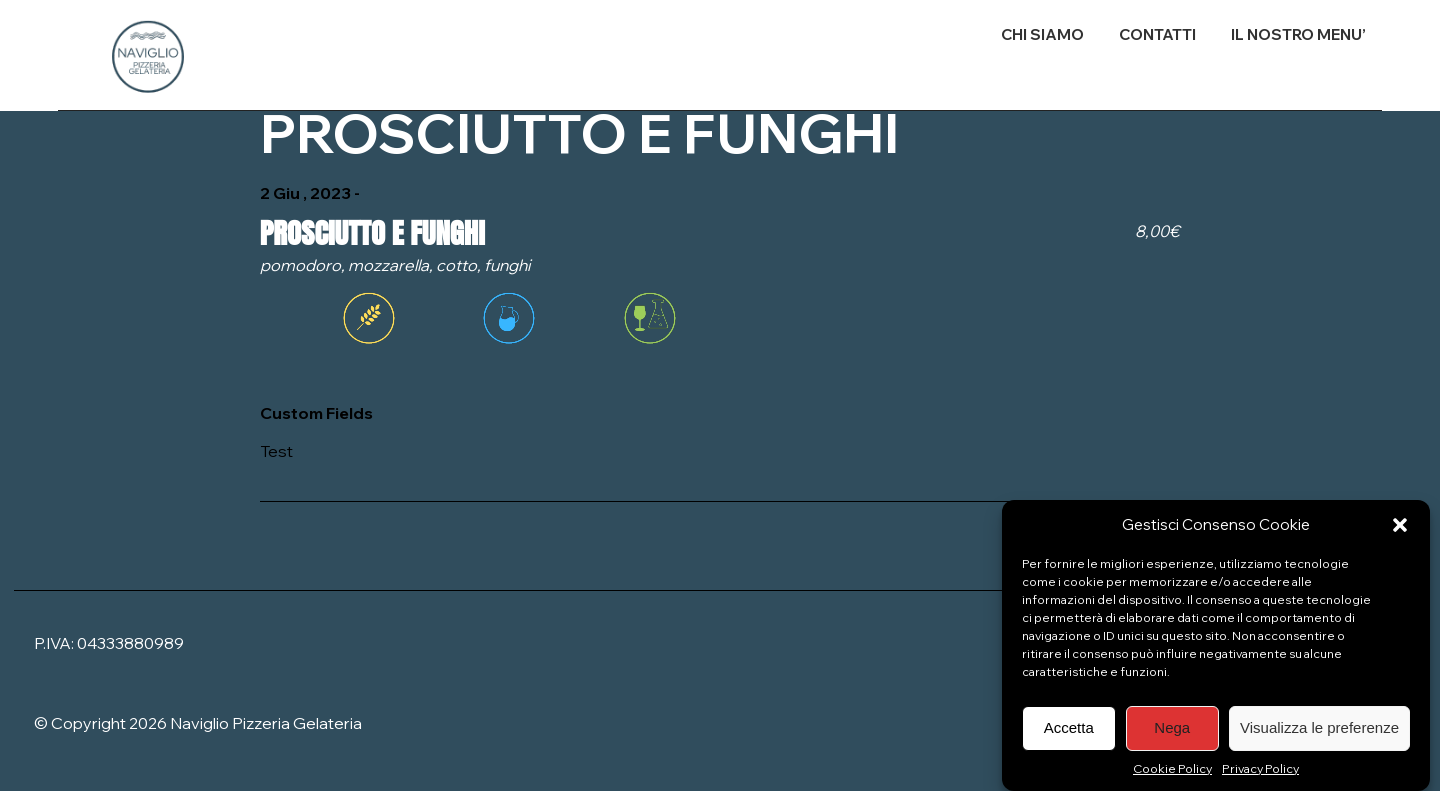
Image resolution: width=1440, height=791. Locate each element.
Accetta (1069, 737)
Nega (1172, 737)
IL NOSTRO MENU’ (1298, 34)
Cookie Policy (1172, 778)
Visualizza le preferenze (1319, 737)
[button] (1400, 535)
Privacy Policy (1260, 778)
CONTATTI (1157, 34)
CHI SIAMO (1042, 34)
